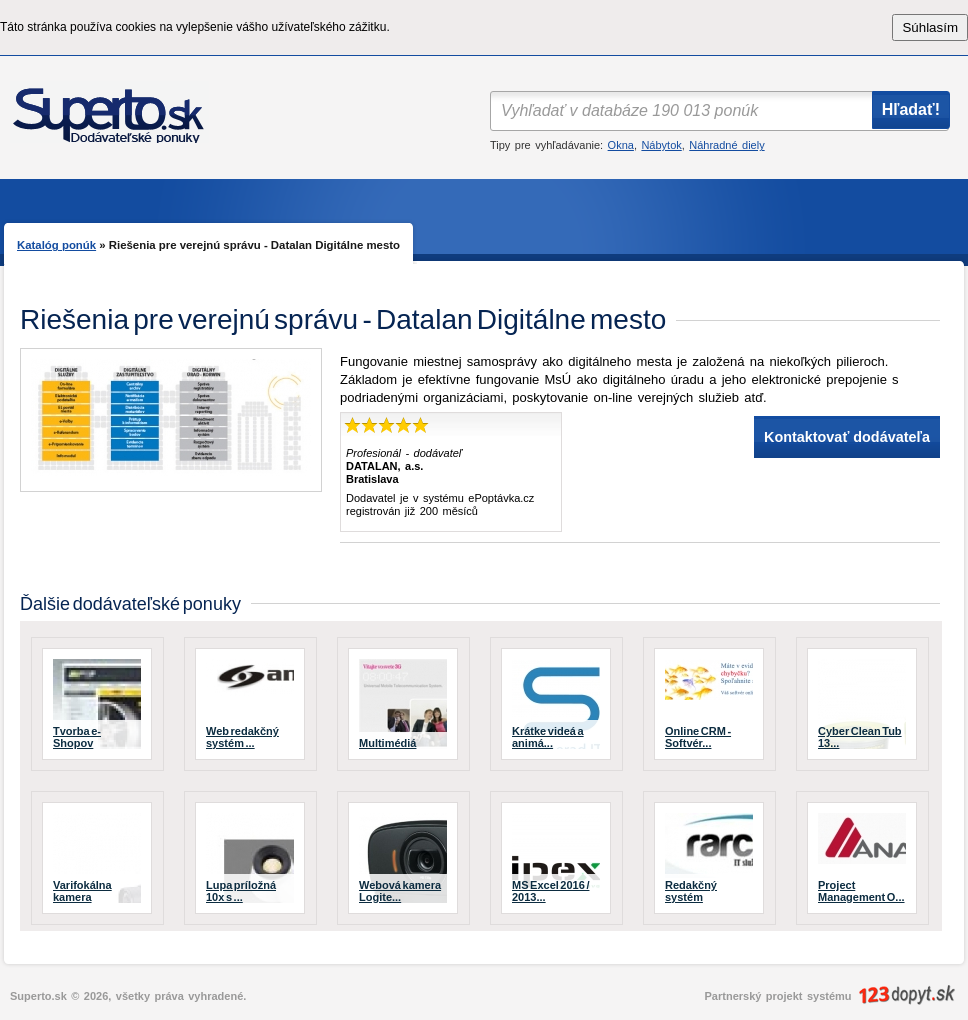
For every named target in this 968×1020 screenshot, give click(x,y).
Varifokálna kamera (82, 891)
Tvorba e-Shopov (77, 737)
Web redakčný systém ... (242, 737)
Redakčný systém (691, 891)
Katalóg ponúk (56, 245)
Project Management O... (861, 891)
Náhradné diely (726, 145)
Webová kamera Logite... (400, 891)
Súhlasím (930, 27)
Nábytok (661, 145)
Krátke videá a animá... (548, 737)
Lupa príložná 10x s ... (241, 891)
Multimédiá (387, 743)
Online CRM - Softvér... (698, 737)
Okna (621, 145)
